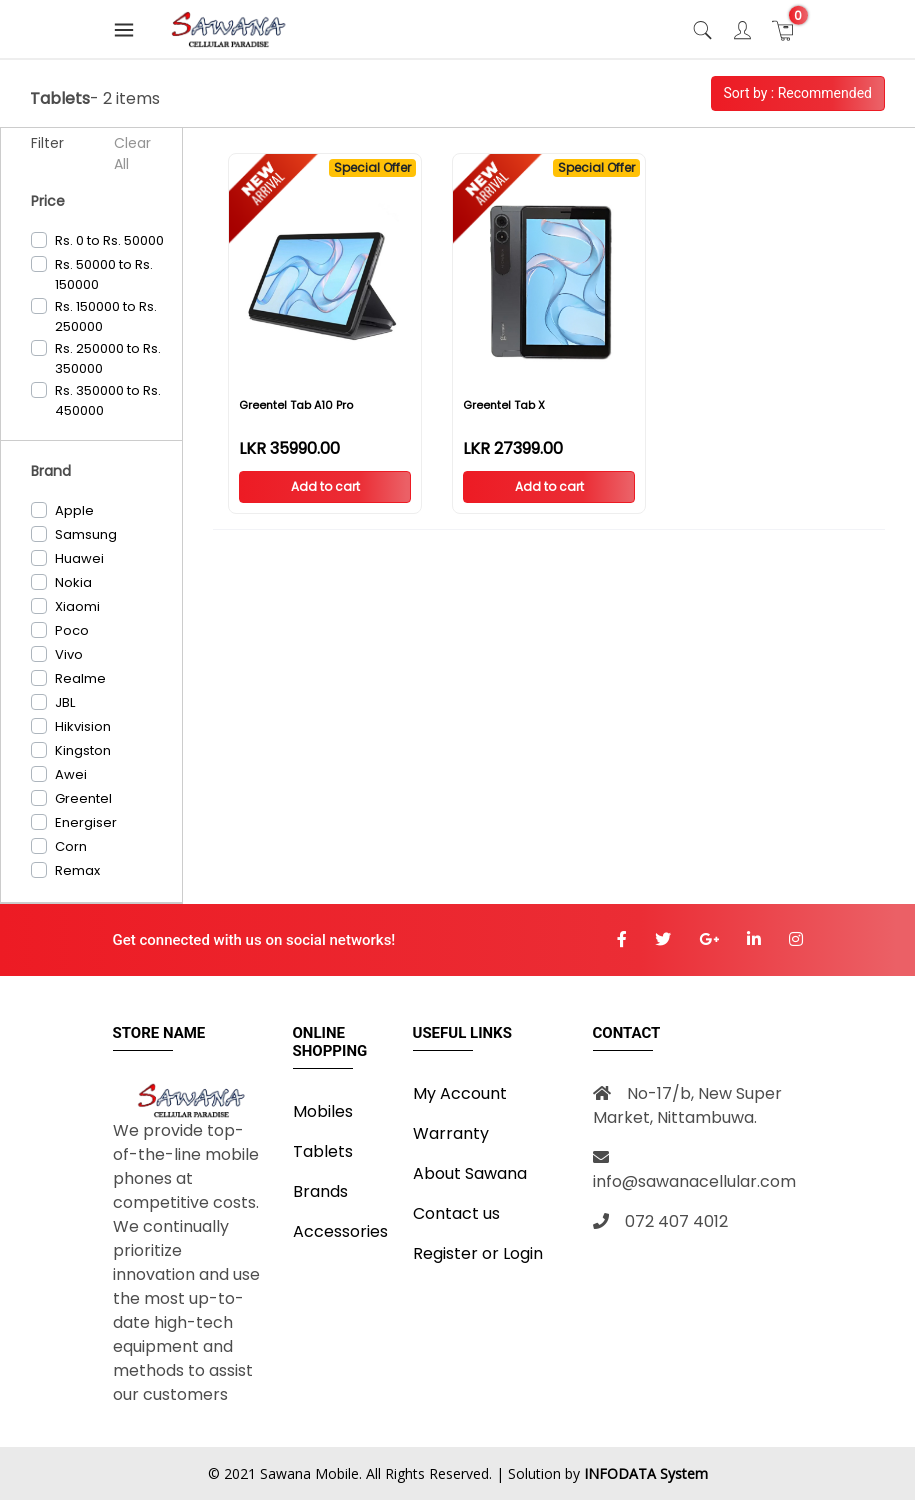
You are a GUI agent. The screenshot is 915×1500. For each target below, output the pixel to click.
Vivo (69, 654)
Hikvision (83, 726)
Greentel (83, 798)
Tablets (323, 1151)
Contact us (456, 1213)
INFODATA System (646, 1473)
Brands (320, 1191)
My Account (460, 1093)
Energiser (86, 822)
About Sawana (470, 1173)
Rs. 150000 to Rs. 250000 (106, 316)
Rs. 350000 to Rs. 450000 (108, 400)
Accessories (340, 1231)
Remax (77, 870)
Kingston (83, 750)
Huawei (79, 558)
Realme (80, 678)
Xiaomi (77, 606)
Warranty (451, 1133)
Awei (71, 774)
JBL (65, 702)
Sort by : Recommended (798, 93)
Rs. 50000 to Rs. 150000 (104, 274)
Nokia (73, 582)
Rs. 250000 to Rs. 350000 (108, 358)
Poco (72, 630)
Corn (71, 846)
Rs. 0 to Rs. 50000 (109, 240)
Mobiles (323, 1111)
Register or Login (478, 1253)
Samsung (86, 534)
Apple (74, 510)
